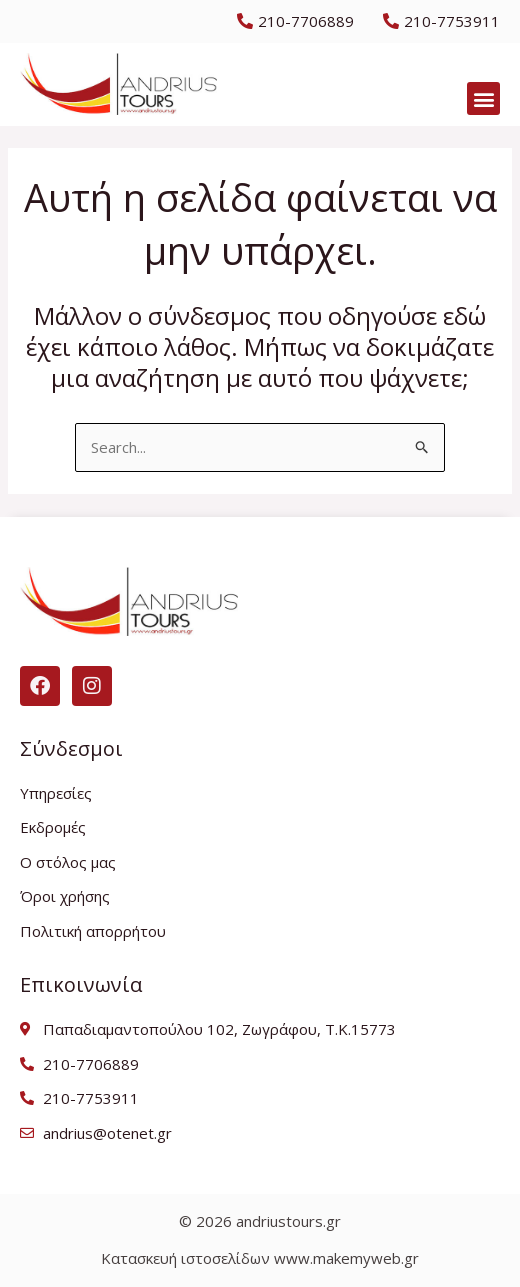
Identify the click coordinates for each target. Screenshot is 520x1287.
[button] (483, 98)
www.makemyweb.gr (346, 1258)
